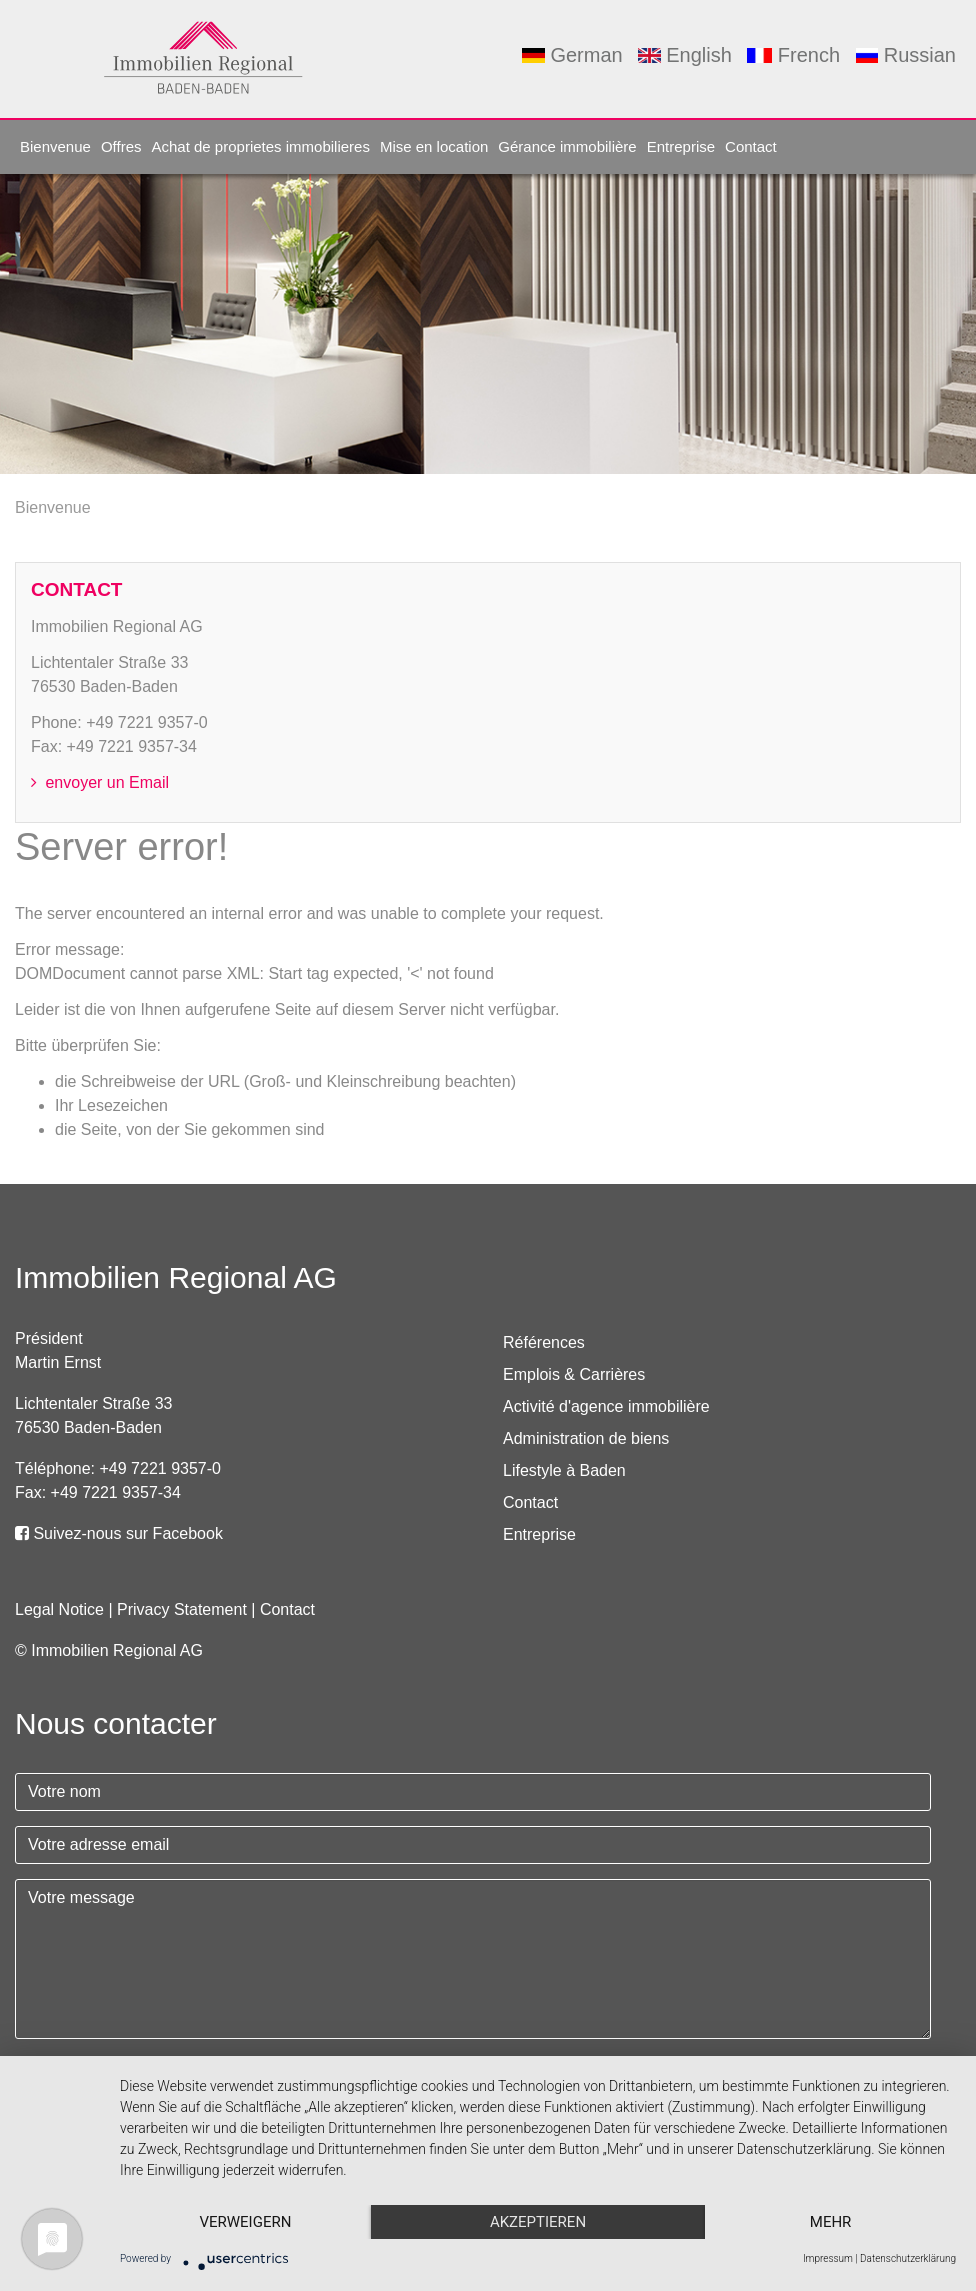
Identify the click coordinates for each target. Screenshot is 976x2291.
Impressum (828, 2258)
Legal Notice (59, 1609)
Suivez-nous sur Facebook (119, 1533)
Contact (751, 146)
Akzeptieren (538, 2222)
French (793, 55)
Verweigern (245, 2222)
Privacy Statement (182, 1609)
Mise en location (434, 146)
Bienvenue (55, 146)
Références (544, 1342)
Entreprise (681, 146)
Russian (906, 55)
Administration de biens (586, 1438)
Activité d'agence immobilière (606, 1406)
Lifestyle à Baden (564, 1470)
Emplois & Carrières (574, 1374)
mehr (831, 2222)
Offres (121, 146)
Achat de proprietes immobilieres (260, 146)
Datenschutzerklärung (908, 2258)
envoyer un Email (100, 782)
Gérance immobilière (567, 146)
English (685, 55)
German (572, 55)
